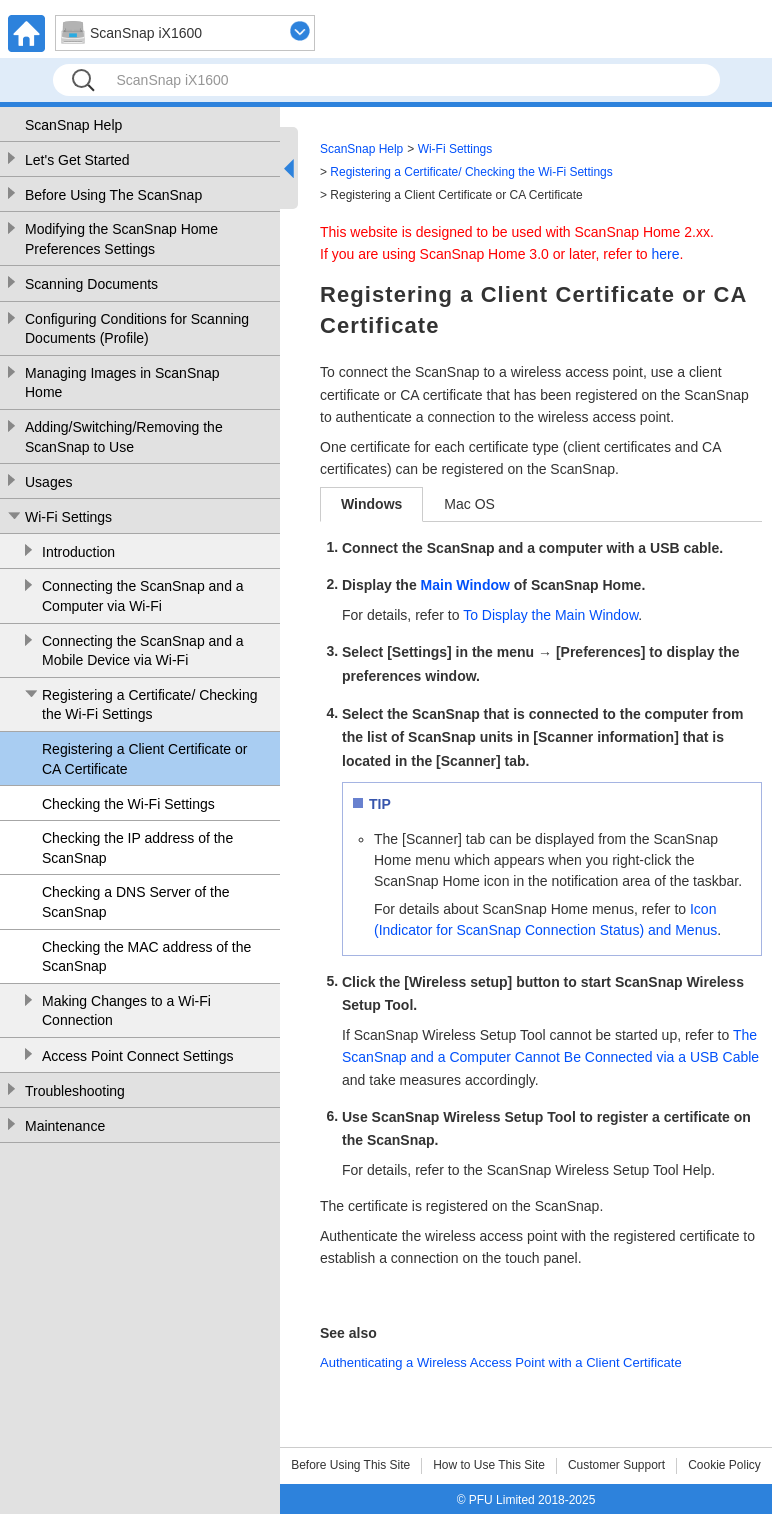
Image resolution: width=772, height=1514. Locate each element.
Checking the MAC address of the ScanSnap (146, 957)
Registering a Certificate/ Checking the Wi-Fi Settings (150, 705)
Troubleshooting (75, 1091)
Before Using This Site (350, 1465)
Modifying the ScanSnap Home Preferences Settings (121, 239)
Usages (48, 482)
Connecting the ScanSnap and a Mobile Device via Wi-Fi (143, 651)
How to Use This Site (489, 1465)
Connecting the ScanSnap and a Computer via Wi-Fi (143, 596)
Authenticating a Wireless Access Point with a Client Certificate (501, 1362)
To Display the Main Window (550, 615)
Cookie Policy (724, 1465)
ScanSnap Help (73, 125)
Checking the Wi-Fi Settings (128, 804)
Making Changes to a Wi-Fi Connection (126, 1011)
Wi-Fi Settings (68, 517)
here (666, 254)
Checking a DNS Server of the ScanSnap (136, 902)
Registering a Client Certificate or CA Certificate (144, 759)
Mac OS (469, 504)
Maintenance (65, 1126)
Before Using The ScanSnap (113, 195)
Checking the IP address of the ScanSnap (137, 848)
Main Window (465, 585)
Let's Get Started (77, 160)
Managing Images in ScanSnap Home (122, 383)
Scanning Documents (91, 284)
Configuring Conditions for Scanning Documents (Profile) (137, 329)
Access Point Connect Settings (137, 1056)
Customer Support (616, 1465)
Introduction (78, 552)
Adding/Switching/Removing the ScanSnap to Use (124, 437)
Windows (371, 504)
